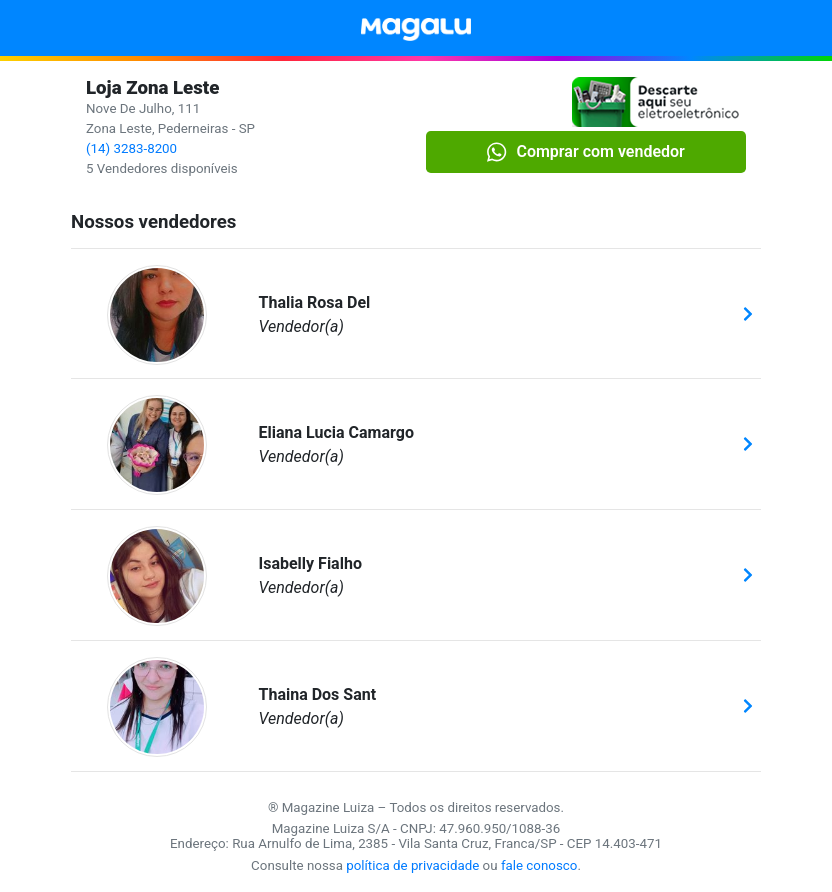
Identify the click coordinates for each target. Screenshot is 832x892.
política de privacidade (412, 865)
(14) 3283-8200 (131, 148)
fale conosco (539, 865)
